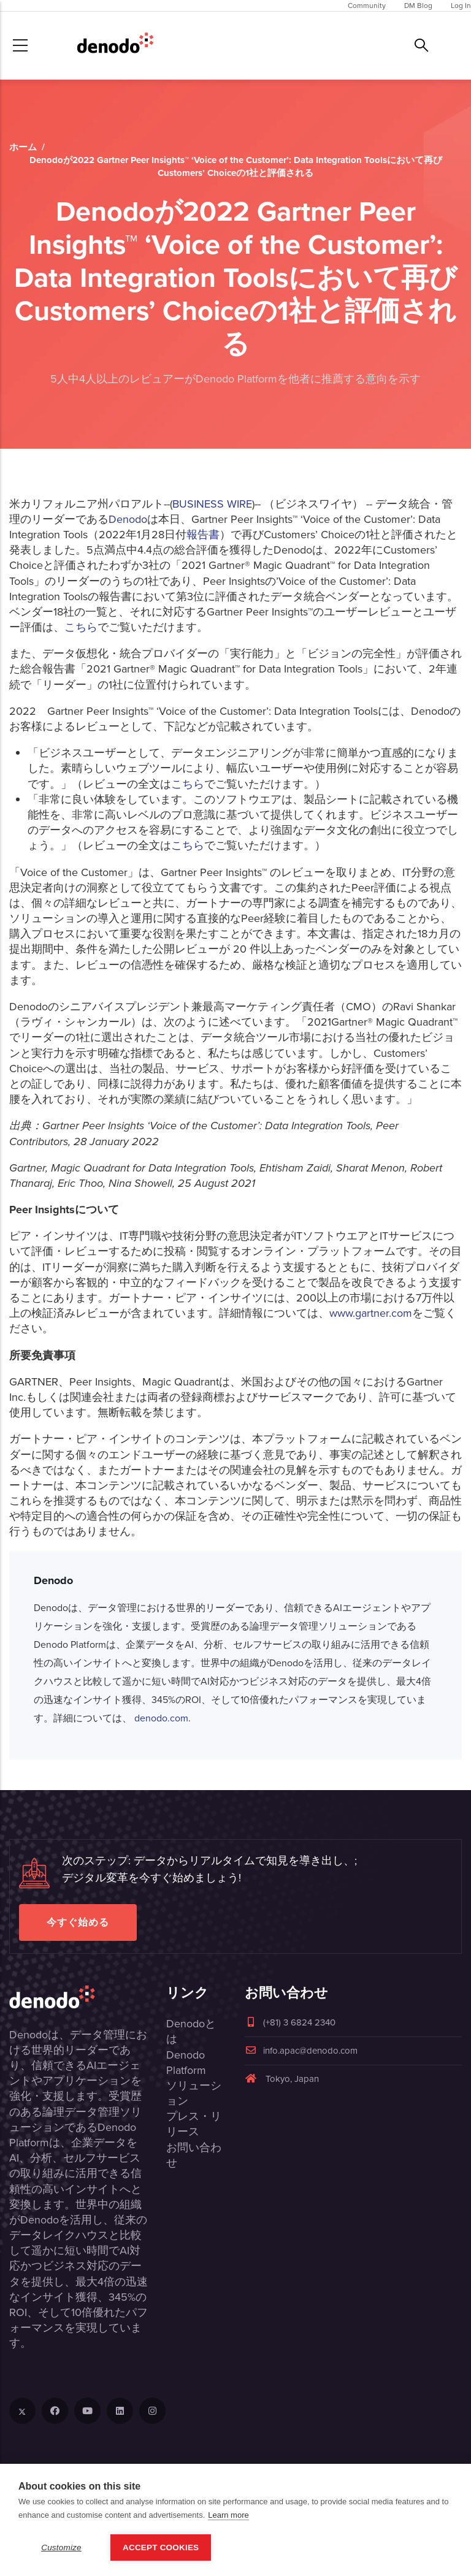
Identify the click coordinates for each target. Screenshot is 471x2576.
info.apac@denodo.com (301, 2050)
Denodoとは (191, 2031)
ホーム (23, 147)
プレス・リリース (193, 2124)
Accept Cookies (161, 2547)
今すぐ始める (78, 1922)
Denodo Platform (186, 2062)
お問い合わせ (193, 2155)
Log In (461, 5)
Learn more (228, 2515)
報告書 (203, 535)
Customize (61, 2547)
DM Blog (418, 5)
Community (367, 5)
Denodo (128, 519)
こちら (81, 627)
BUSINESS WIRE (212, 504)
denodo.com (161, 1718)
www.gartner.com (370, 1313)
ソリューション (193, 2093)
